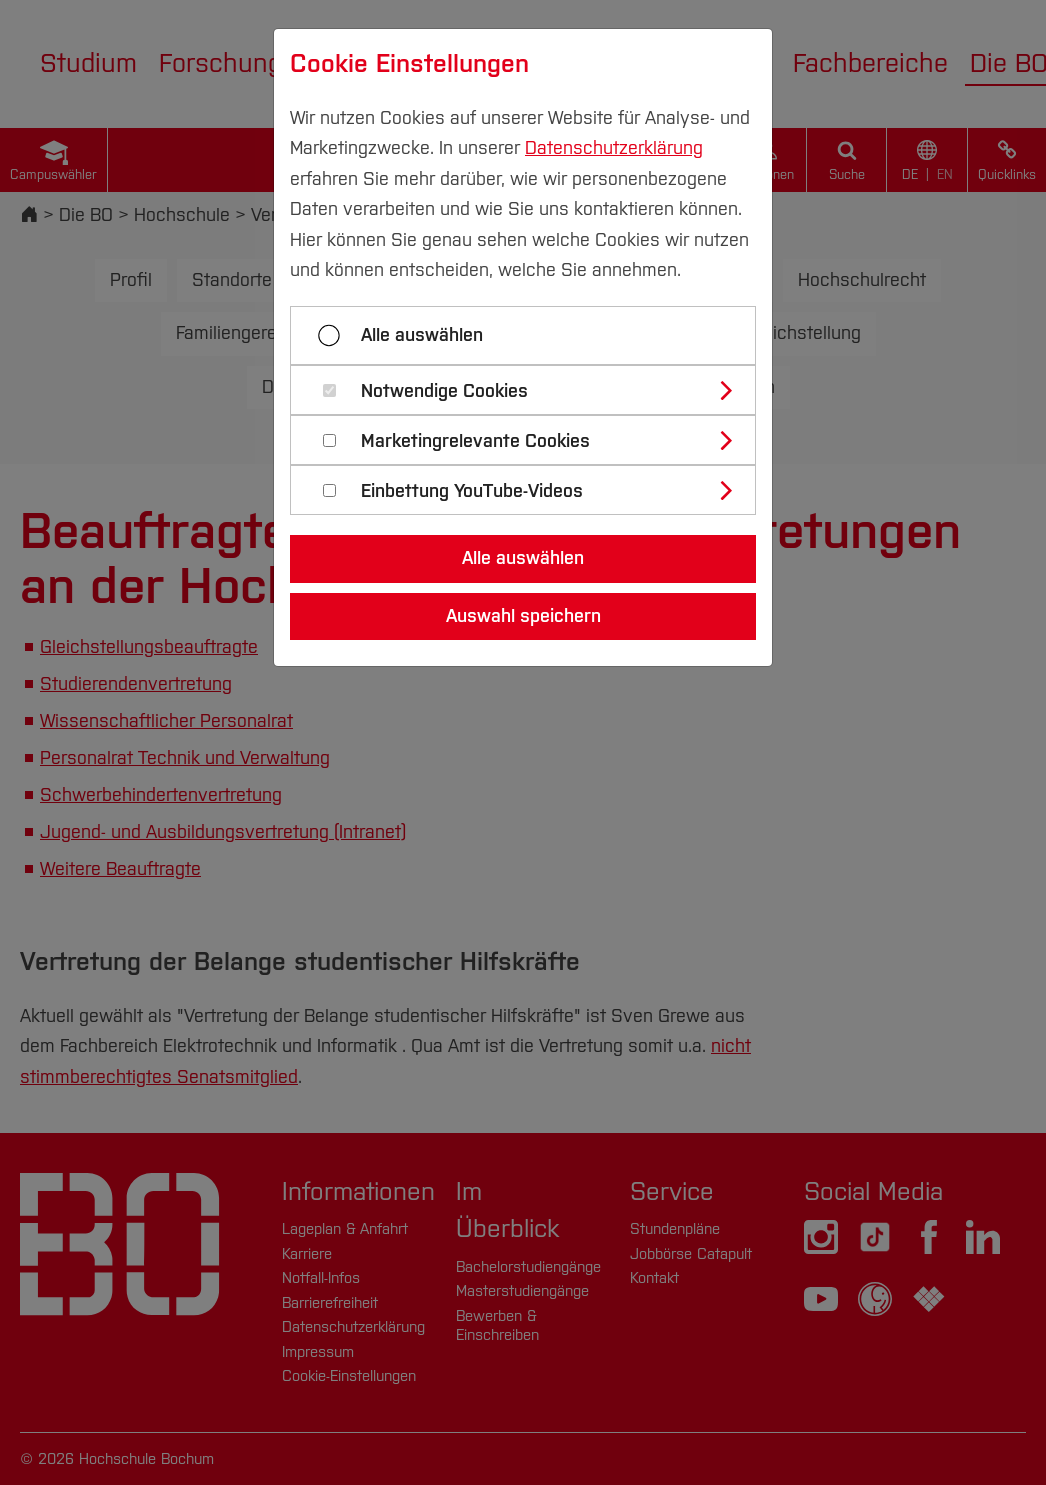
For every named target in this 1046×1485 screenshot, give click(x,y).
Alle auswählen (422, 335)
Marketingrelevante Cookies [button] (475, 441)
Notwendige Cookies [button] (444, 391)
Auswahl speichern (523, 616)
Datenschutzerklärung (614, 148)
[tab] (531, 390)
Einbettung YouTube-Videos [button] (472, 491)
